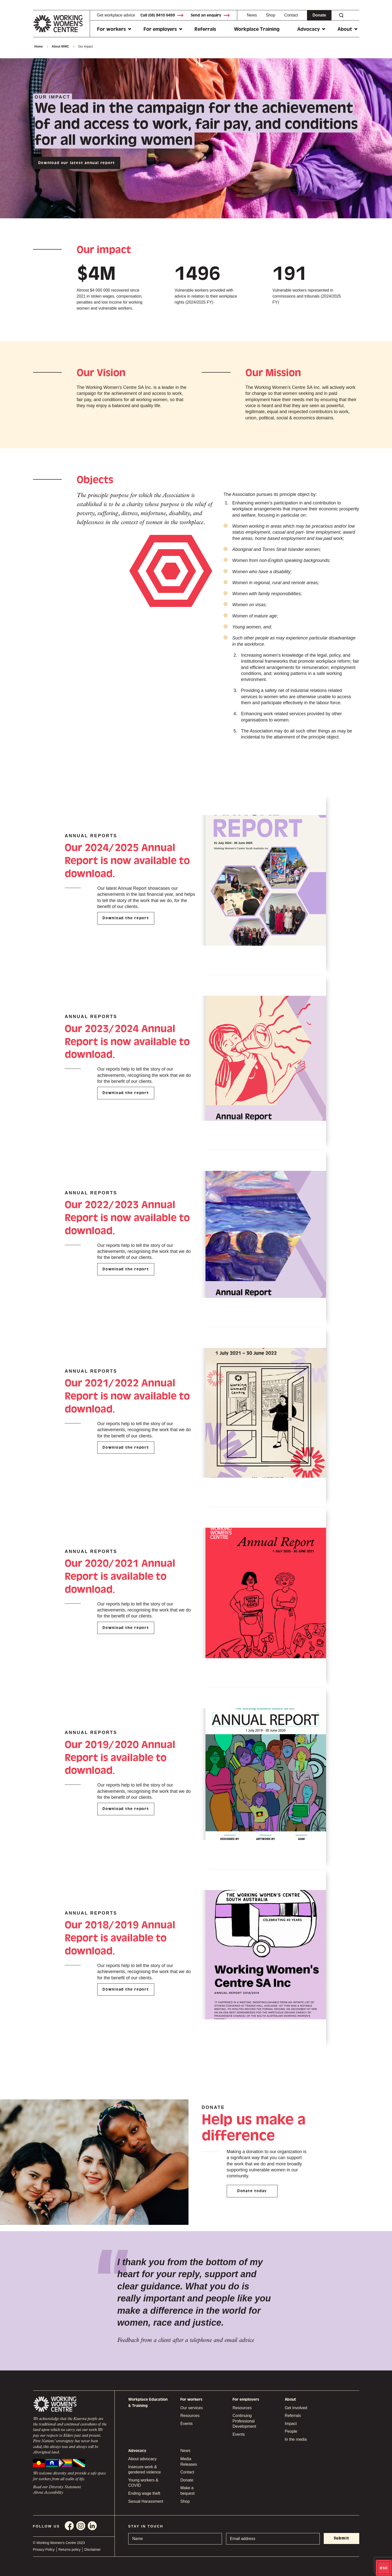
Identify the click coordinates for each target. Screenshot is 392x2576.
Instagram (80, 2524)
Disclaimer (92, 2549)
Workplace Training (257, 29)
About (345, 29)
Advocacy (308, 29)
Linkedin (92, 2524)
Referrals (205, 29)
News (252, 15)
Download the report (126, 918)
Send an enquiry (210, 15)
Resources (189, 2415)
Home (38, 46)
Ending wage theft (144, 2492)
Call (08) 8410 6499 (162, 15)
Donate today (254, 2190)
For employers (160, 29)
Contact (291, 15)
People (291, 2431)
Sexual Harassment (145, 2500)
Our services (191, 2407)
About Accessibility (48, 2492)
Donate (319, 15)
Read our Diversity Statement (57, 2486)
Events (186, 2423)
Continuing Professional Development (244, 2420)
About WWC (60, 46)
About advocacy (142, 2458)
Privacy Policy (44, 2549)
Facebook (69, 2524)
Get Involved (296, 2407)
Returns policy (69, 2549)
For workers (111, 29)
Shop (270, 15)
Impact (291, 2423)
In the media (296, 2438)
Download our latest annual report (78, 163)
